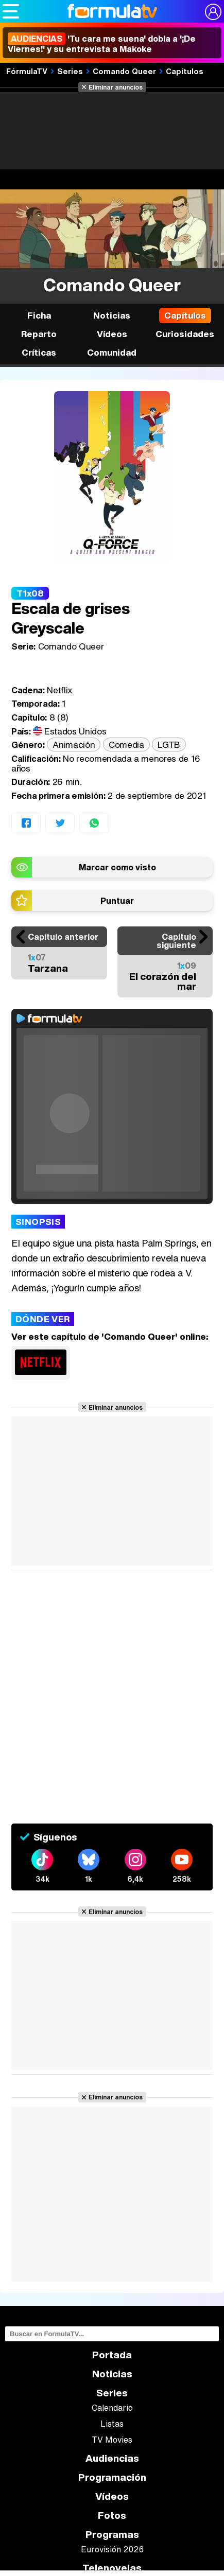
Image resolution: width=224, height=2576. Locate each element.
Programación (112, 2477)
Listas (112, 2423)
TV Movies (112, 2439)
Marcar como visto (117, 867)
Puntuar (117, 901)
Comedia (126, 744)
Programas (112, 2534)
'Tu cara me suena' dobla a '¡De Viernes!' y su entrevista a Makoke (102, 43)
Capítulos (184, 71)
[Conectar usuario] (213, 12)
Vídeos (112, 333)
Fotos (112, 2515)
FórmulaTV (26, 71)
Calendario (112, 2408)
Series (70, 71)
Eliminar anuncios (116, 87)
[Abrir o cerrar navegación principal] (11, 11)
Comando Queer (124, 71)
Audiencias (112, 2458)
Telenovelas (112, 2568)
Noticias (111, 315)
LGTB (169, 744)
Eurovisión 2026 (112, 2549)
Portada (112, 2355)
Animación (74, 744)
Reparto (39, 333)
